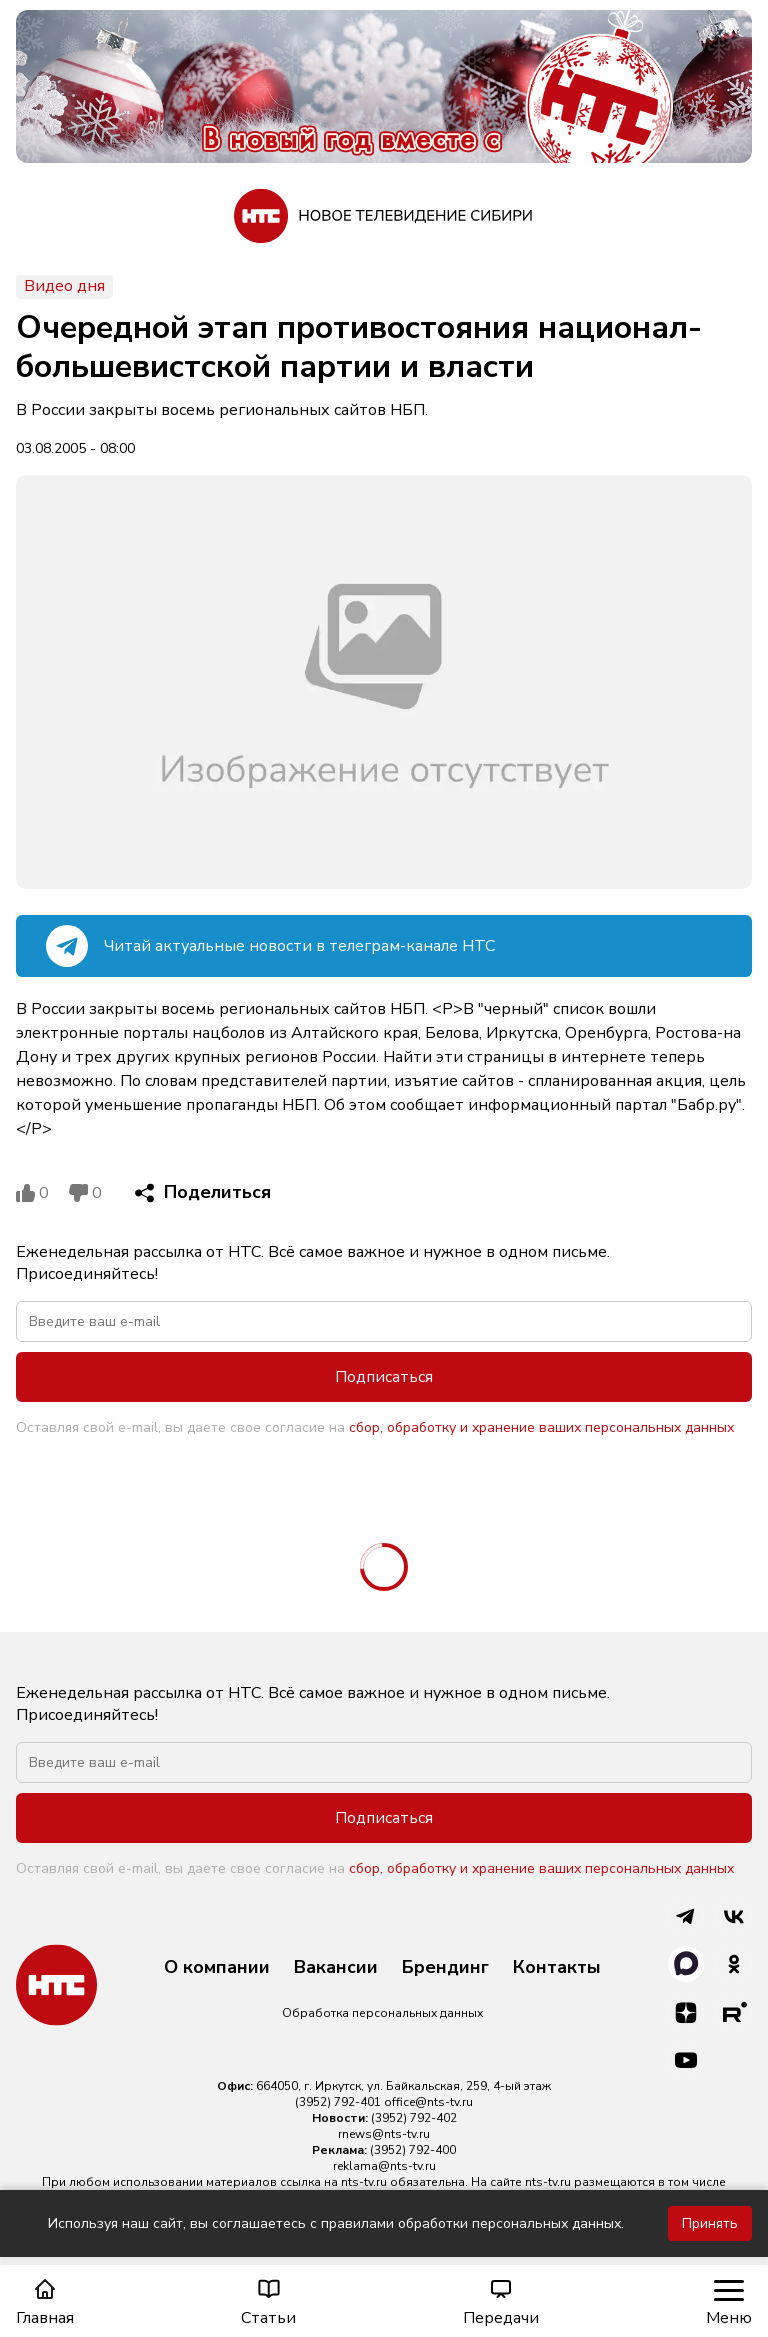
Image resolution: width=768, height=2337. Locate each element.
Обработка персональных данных (382, 2013)
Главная (45, 2302)
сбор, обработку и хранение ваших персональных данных (541, 1427)
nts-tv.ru (364, 2182)
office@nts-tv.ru (428, 2102)
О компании (217, 1968)
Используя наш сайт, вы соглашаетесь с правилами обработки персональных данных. (336, 2223)
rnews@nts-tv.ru (384, 2134)
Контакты (557, 1968)
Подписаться (384, 1377)
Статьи (268, 2302)
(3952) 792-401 (338, 2102)
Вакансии (336, 1968)
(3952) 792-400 (413, 2150)
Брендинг (445, 1968)
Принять (710, 2223)
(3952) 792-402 (414, 2118)
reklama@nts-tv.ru (384, 2166)
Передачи (501, 2302)
